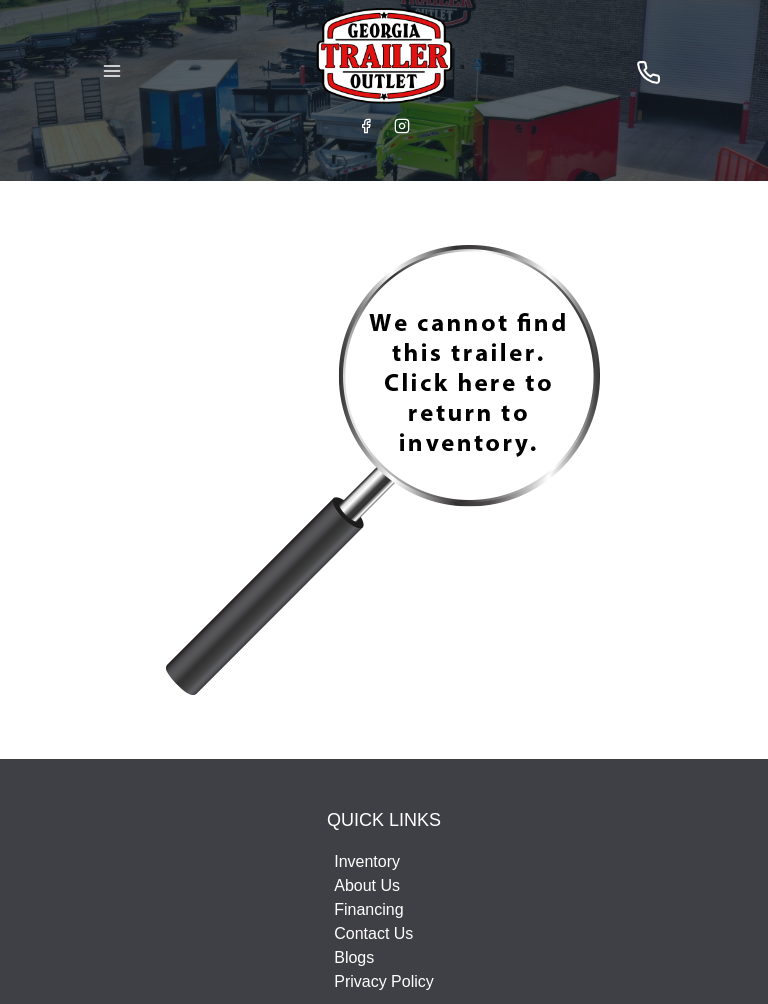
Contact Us (373, 933)
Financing (368, 909)
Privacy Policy (384, 981)
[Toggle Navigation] (112, 71)
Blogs (354, 957)
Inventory (367, 861)
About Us (367, 885)
